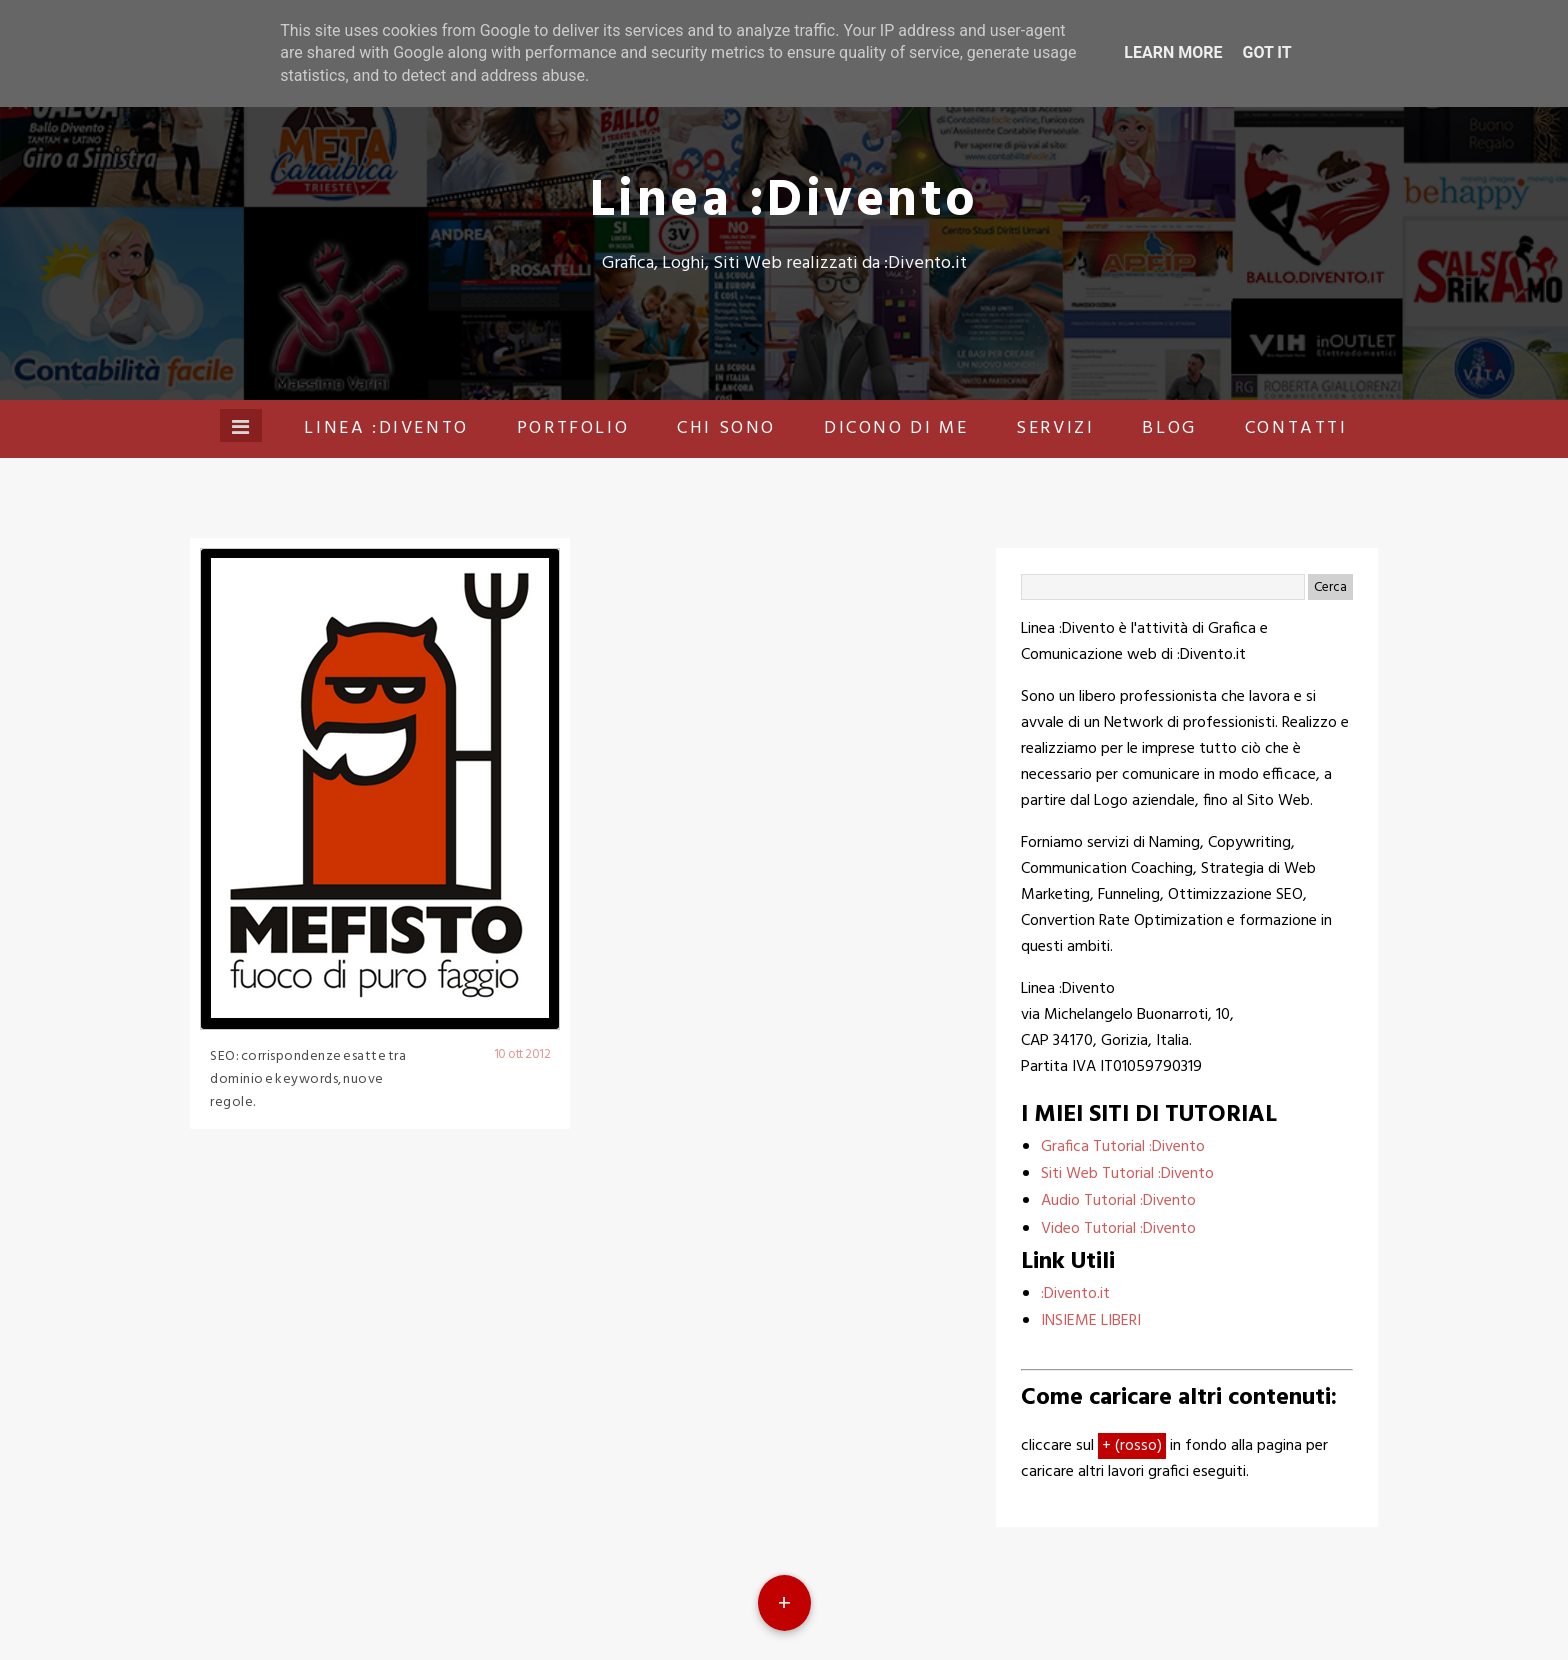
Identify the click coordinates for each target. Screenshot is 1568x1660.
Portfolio (573, 428)
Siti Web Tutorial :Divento (1127, 1174)
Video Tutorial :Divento (1118, 1229)
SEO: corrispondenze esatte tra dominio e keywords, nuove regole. (308, 1079)
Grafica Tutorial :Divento (1123, 1147)
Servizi (1055, 428)
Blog (1169, 428)
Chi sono (726, 428)
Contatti (1296, 428)
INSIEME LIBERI (1091, 1321)
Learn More (1173, 52)
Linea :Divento (784, 201)
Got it (1266, 52)
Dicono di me (896, 428)
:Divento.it (1075, 1294)
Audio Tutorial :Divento (1118, 1201)
